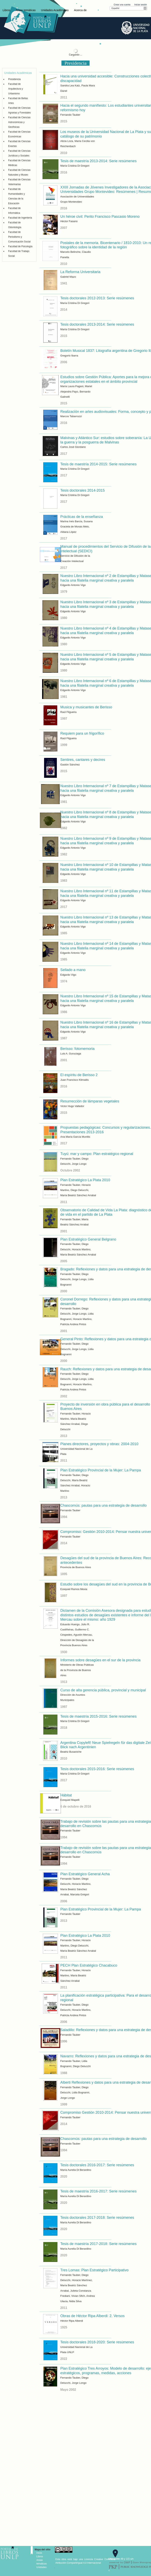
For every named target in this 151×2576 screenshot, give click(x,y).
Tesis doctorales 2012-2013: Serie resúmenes (97, 298)
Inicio (39, 2553)
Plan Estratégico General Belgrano (88, 1239)
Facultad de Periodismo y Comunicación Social (19, 237)
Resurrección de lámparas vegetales (89, 1101)
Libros (6, 10)
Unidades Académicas (55, 10)
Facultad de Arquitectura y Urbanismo (15, 89)
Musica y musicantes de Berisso (86, 707)
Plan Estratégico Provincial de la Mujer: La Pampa (100, 1470)
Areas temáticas (26, 10)
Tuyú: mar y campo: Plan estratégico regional (96, 1154)
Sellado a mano (72, 970)
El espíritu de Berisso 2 (79, 1075)
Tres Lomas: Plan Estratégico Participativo (94, 2270)
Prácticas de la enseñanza (81, 517)
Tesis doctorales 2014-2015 (82, 490)
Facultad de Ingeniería (20, 217)
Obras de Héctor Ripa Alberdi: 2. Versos (92, 2316)
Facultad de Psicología (20, 246)
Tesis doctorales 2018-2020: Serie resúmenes (97, 2342)
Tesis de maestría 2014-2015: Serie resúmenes (98, 464)
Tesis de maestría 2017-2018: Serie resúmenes (98, 2244)
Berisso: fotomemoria (77, 1049)
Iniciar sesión (140, 4)
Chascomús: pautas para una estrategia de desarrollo (103, 1505)
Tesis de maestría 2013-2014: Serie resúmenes (98, 161)
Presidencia (14, 79)
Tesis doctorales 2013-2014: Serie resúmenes (97, 324)
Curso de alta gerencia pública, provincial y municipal (103, 1690)
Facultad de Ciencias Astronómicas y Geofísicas (19, 122)
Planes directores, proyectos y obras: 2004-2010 (99, 1444)
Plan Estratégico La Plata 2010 (85, 1180)
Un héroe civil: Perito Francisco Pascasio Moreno (99, 217)
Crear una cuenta (122, 4)
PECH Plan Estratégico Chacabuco (88, 1965)
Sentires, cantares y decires (82, 760)
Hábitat (66, 1795)
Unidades (42, 2567)
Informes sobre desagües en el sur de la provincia (100, 1660)
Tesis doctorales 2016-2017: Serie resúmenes (97, 2165)
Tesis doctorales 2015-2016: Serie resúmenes (97, 1769)
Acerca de (80, 10)
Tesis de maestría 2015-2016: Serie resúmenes (98, 1716)
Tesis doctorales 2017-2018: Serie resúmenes (97, 2218)
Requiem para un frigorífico (82, 733)
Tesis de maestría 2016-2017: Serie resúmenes (98, 2191)
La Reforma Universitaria (80, 272)
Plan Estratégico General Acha (85, 1874)
